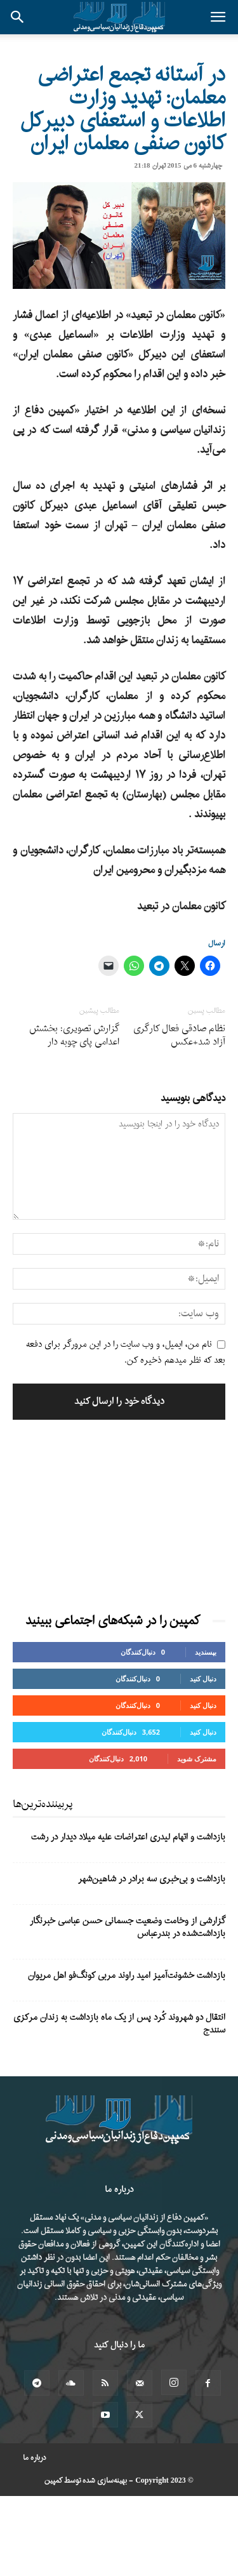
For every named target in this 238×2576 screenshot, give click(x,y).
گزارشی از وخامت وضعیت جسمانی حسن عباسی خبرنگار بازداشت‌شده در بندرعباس (127, 1927)
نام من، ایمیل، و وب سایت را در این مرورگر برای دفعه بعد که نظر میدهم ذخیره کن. (125, 1353)
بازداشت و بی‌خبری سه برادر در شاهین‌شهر (151, 1879)
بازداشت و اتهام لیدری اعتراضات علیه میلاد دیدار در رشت (128, 1837)
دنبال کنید (203, 1678)
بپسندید (205, 1652)
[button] (217, 17)
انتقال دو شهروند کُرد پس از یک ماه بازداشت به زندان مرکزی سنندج (119, 2024)
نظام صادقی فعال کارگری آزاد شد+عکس (179, 1035)
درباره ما (34, 2458)
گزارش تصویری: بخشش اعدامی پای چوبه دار (74, 1035)
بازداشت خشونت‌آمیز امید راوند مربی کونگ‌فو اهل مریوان (126, 1976)
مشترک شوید (196, 1758)
